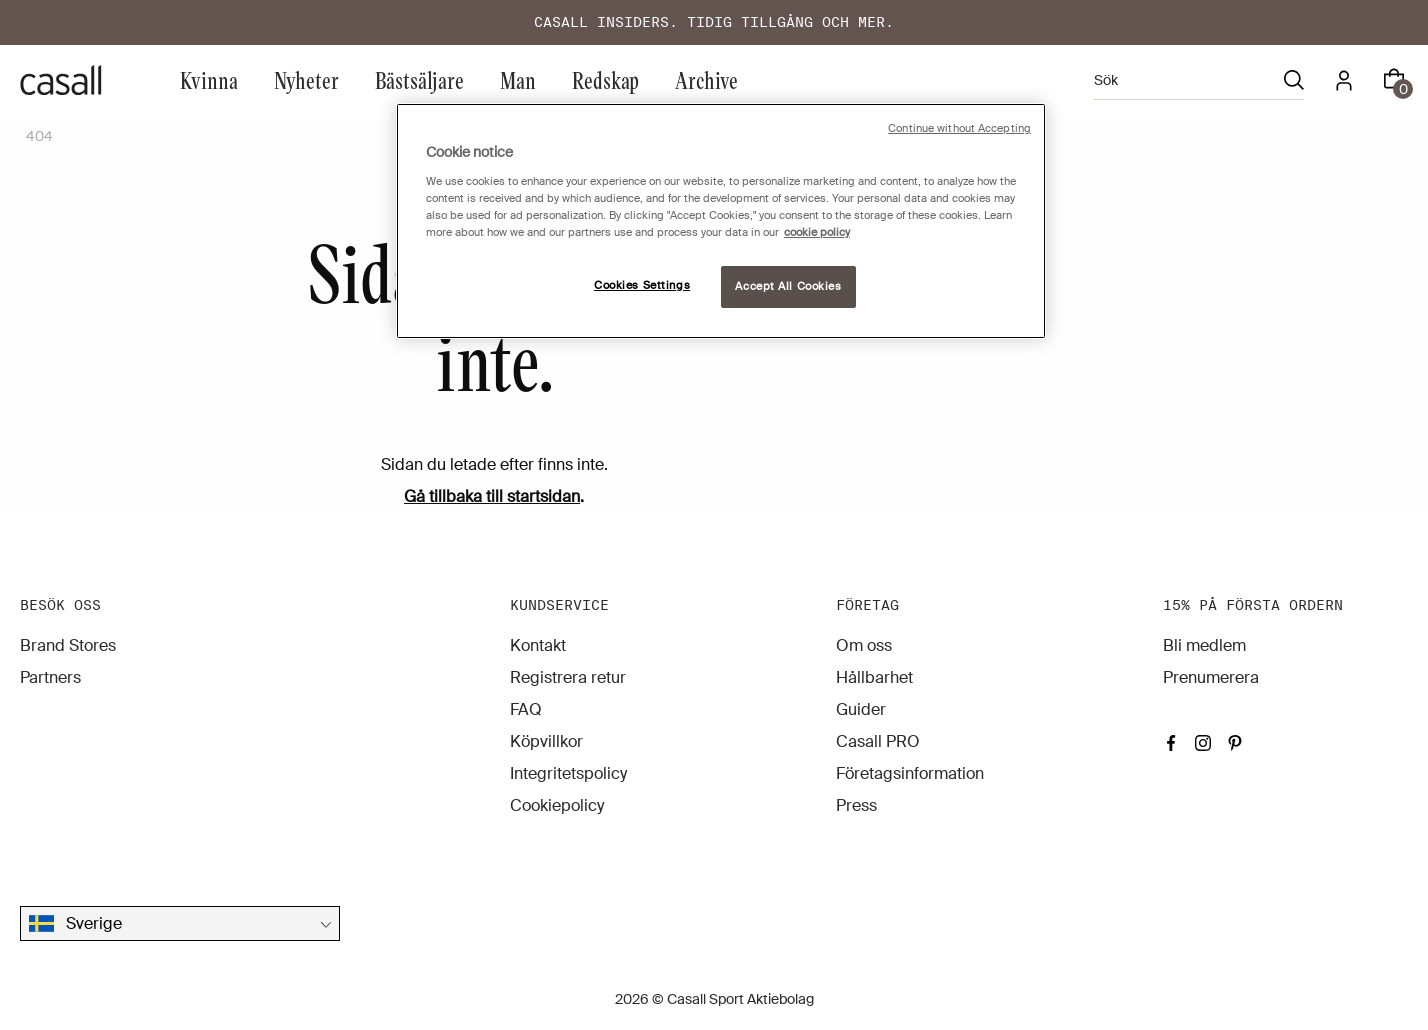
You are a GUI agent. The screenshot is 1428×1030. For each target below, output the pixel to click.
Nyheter (306, 79)
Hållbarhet (874, 677)
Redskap (605, 79)
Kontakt (538, 645)
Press (856, 805)
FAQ (526, 709)
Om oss (864, 645)
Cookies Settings (642, 285)
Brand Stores (68, 645)
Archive (706, 79)
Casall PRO (878, 741)
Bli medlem (1204, 645)
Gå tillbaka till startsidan (492, 496)
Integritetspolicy (568, 773)
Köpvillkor (546, 741)
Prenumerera (1211, 677)
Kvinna (209, 79)
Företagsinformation (910, 773)
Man (518, 79)
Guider (861, 709)
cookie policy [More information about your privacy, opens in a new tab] (817, 232)
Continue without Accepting (959, 128)
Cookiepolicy (557, 805)
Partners (50, 677)
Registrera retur (568, 677)
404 (39, 136)
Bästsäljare (419, 79)
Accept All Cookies (788, 286)
